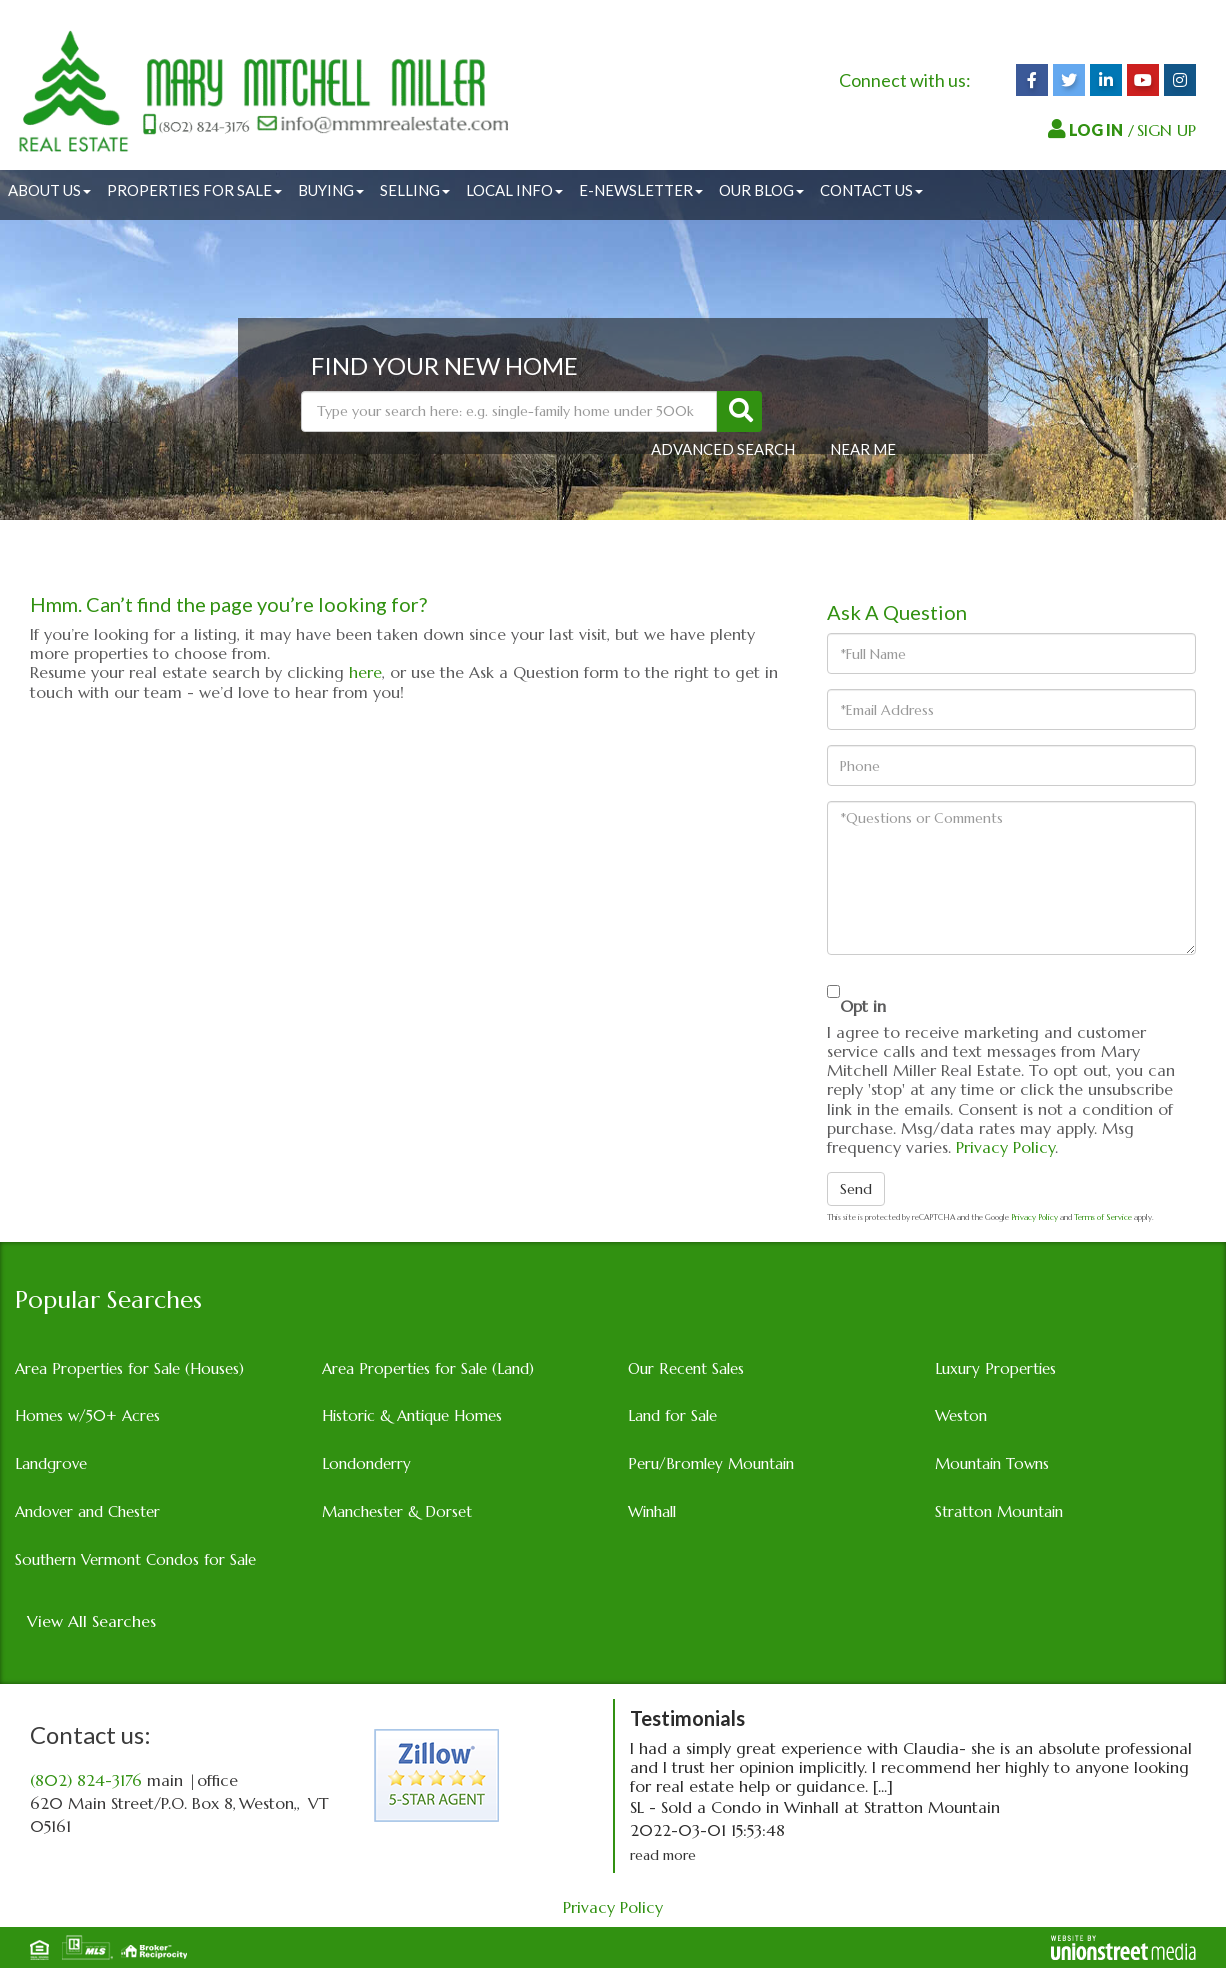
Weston (961, 1415)
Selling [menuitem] (415, 190)
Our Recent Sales (686, 1368)
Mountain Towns (992, 1463)
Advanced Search (723, 449)
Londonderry (366, 1463)
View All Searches (91, 1621)
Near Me (863, 449)
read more (663, 1855)
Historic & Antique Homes (412, 1415)
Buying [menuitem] (331, 190)
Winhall (652, 1511)
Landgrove (51, 1463)
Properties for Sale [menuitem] (194, 190)
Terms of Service (1103, 1217)
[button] (739, 411)
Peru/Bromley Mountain (711, 1463)
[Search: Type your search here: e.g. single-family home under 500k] (509, 411)
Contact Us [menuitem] (871, 190)
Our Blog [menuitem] (761, 190)
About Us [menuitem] (49, 190)
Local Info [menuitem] (514, 190)
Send (856, 1189)
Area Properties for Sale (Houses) (129, 1368)
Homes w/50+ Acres (87, 1415)
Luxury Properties (995, 1368)
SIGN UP (1166, 130)
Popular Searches (108, 1300)
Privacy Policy (1005, 1147)
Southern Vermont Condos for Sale (135, 1559)
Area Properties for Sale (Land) (428, 1368)
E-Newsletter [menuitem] (641, 190)
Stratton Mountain (999, 1511)
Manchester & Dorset (397, 1511)
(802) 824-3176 (86, 1780)
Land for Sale (672, 1415)
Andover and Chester (87, 1511)
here (365, 672)
